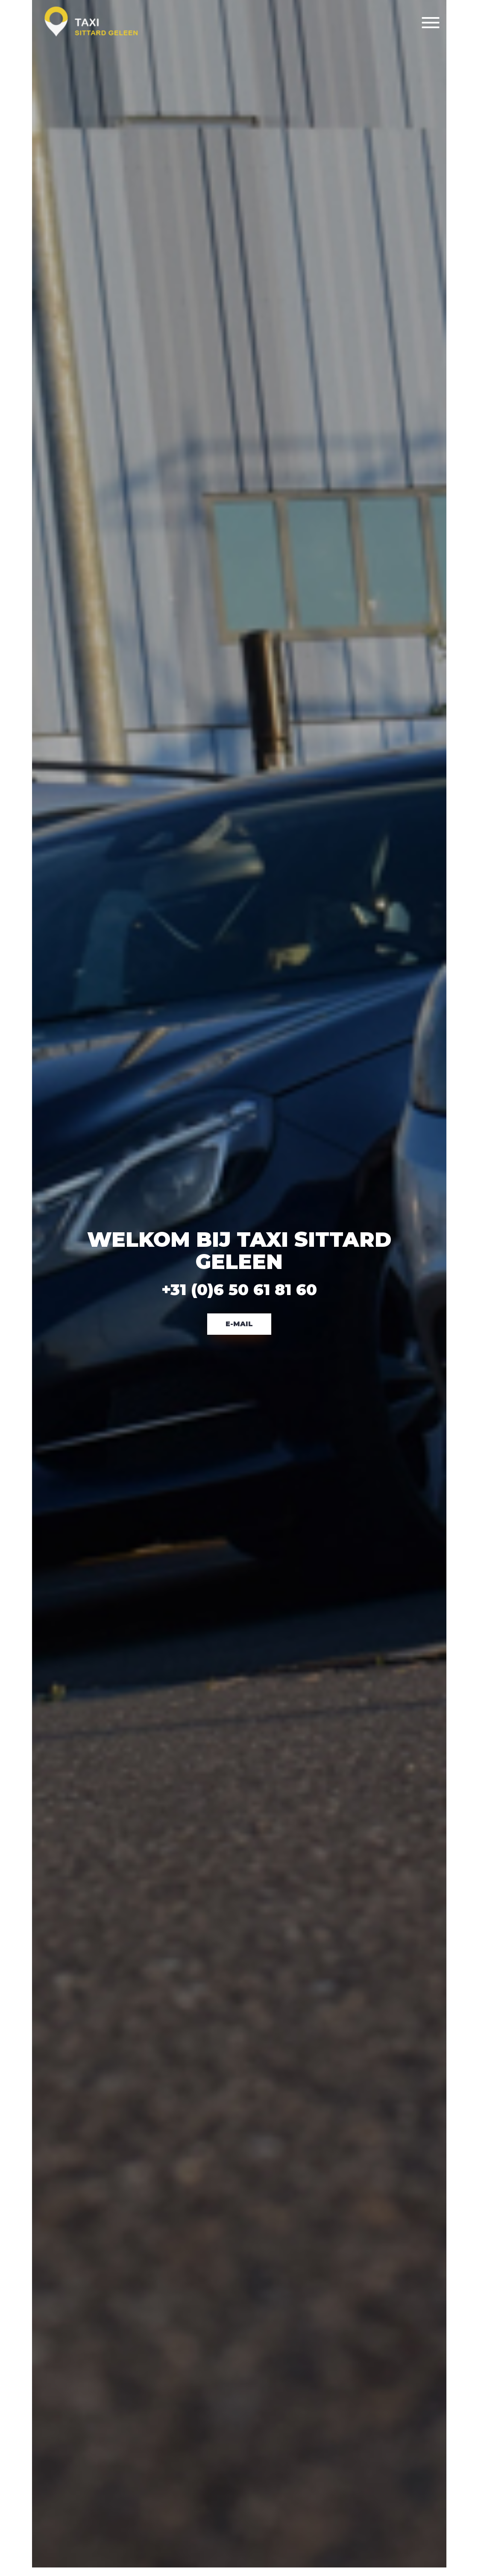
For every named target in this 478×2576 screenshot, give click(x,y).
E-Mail (239, 1324)
